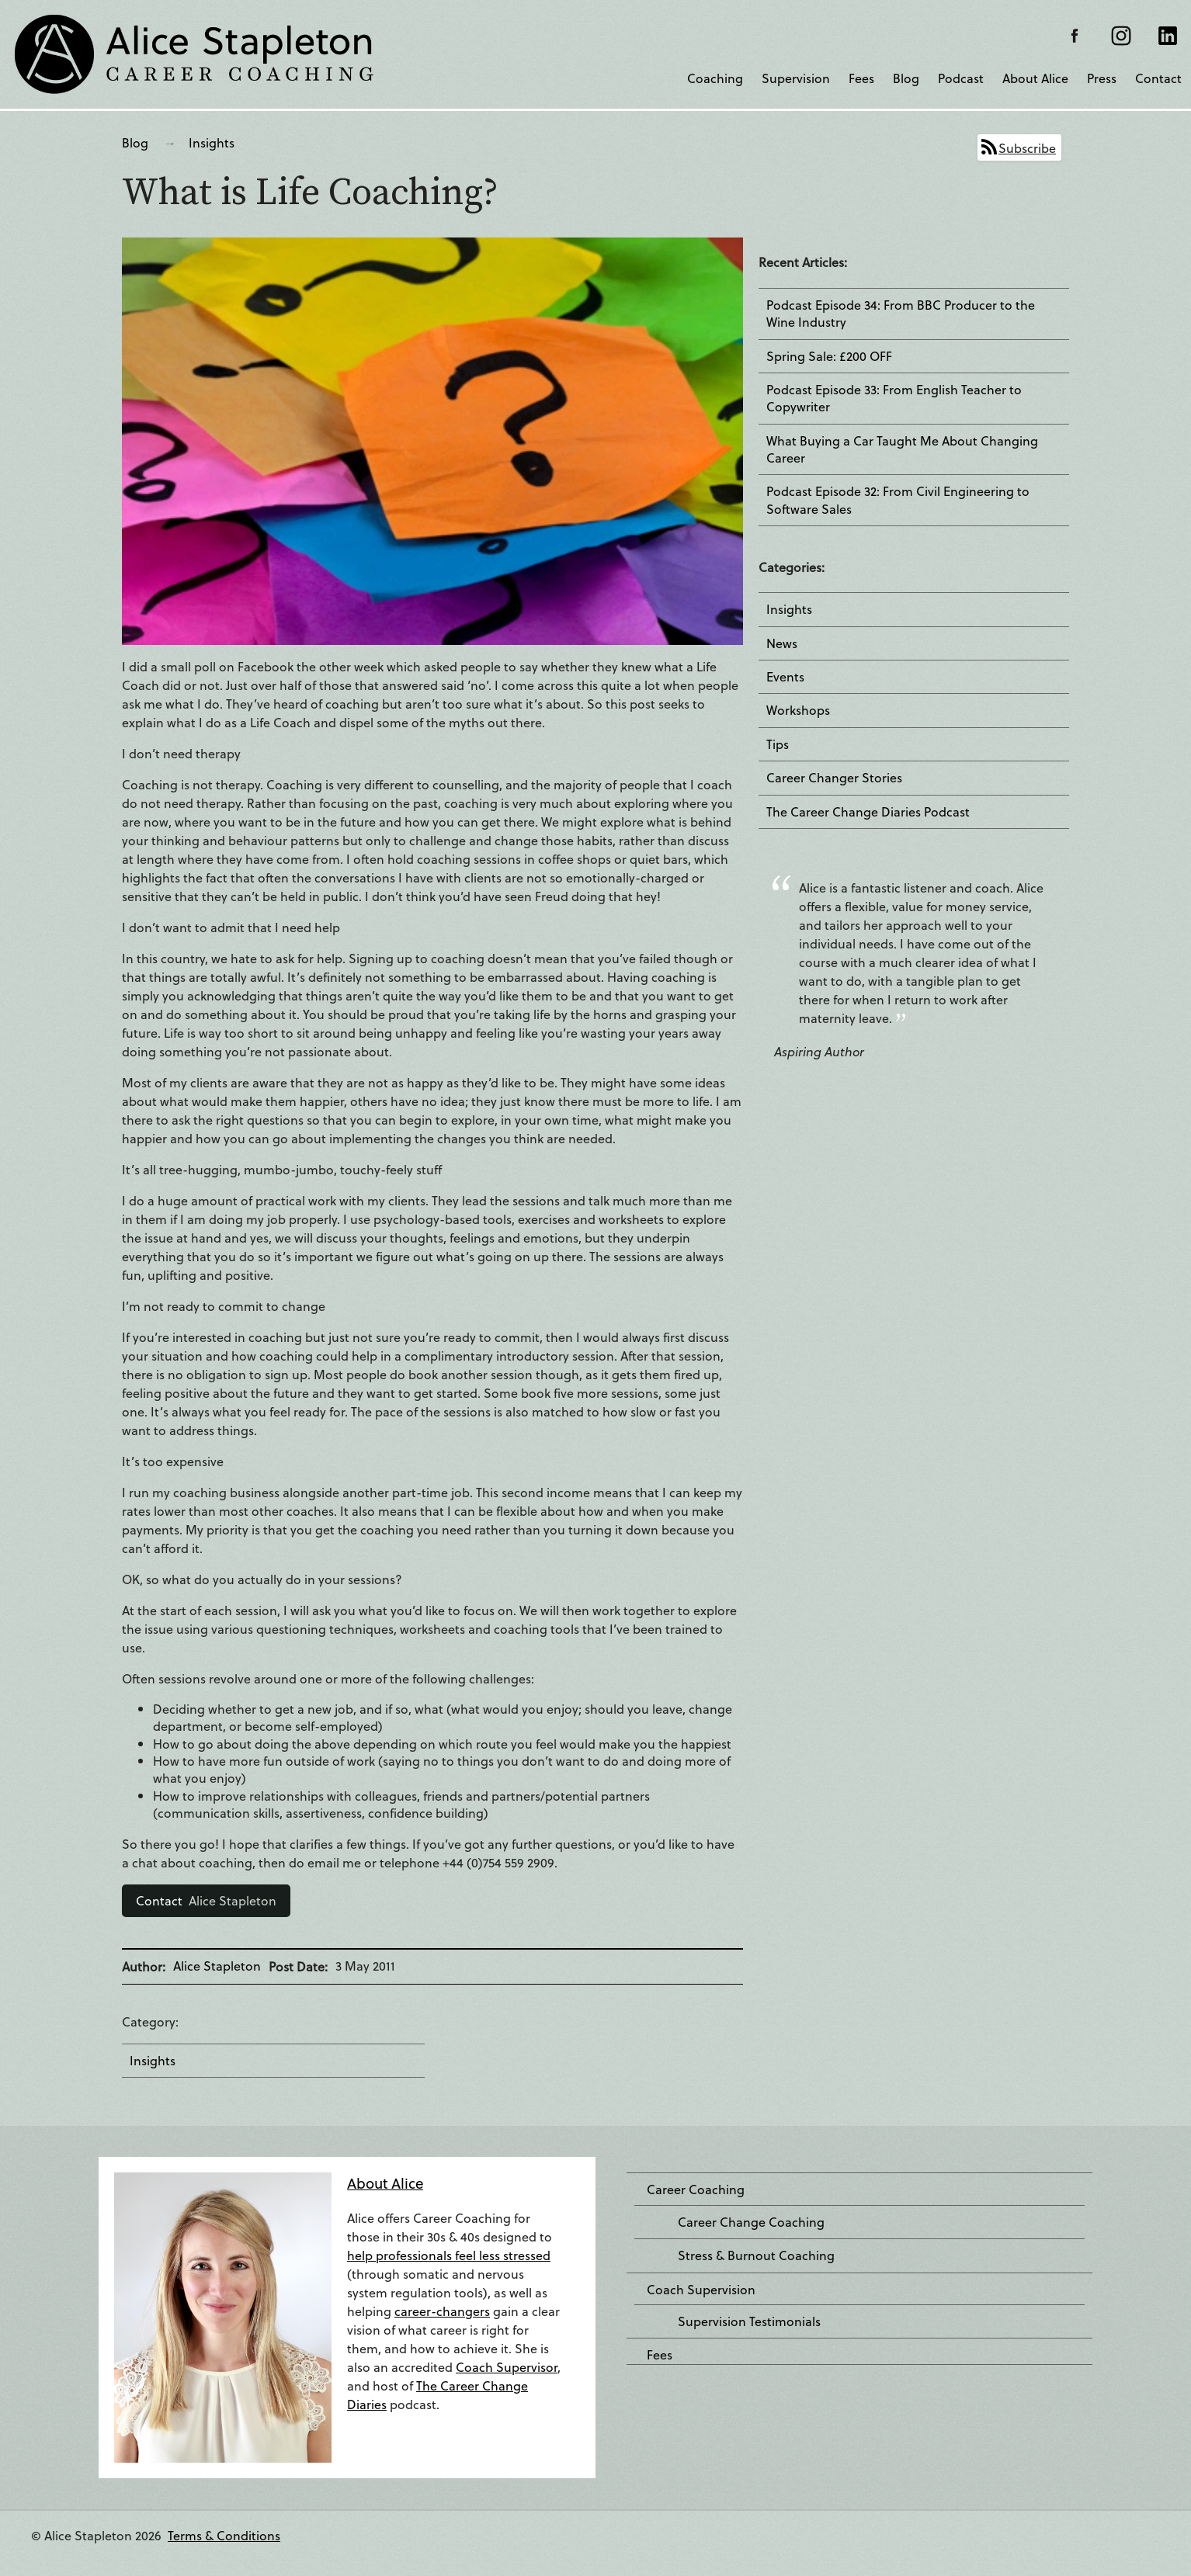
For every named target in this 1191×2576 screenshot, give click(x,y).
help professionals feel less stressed (448, 2255)
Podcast (961, 78)
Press (1101, 78)
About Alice (1035, 78)
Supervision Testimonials (749, 2321)
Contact (1158, 78)
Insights (211, 142)
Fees (861, 78)
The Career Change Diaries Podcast (868, 811)
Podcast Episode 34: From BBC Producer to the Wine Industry (900, 313)
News (781, 643)
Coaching (715, 78)
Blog (906, 78)
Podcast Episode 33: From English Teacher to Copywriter (894, 398)
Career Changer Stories (834, 777)
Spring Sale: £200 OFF (829, 356)
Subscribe (1027, 148)
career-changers (442, 2311)
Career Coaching (696, 2189)
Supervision (796, 78)
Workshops (798, 710)
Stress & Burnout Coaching (756, 2255)
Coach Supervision (701, 2289)
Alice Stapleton (206, 1900)
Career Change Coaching (751, 2222)
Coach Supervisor (506, 2367)
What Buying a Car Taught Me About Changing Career (902, 449)
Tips (777, 744)
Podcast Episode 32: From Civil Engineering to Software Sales (898, 500)
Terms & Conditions (224, 2535)
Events (785, 676)
